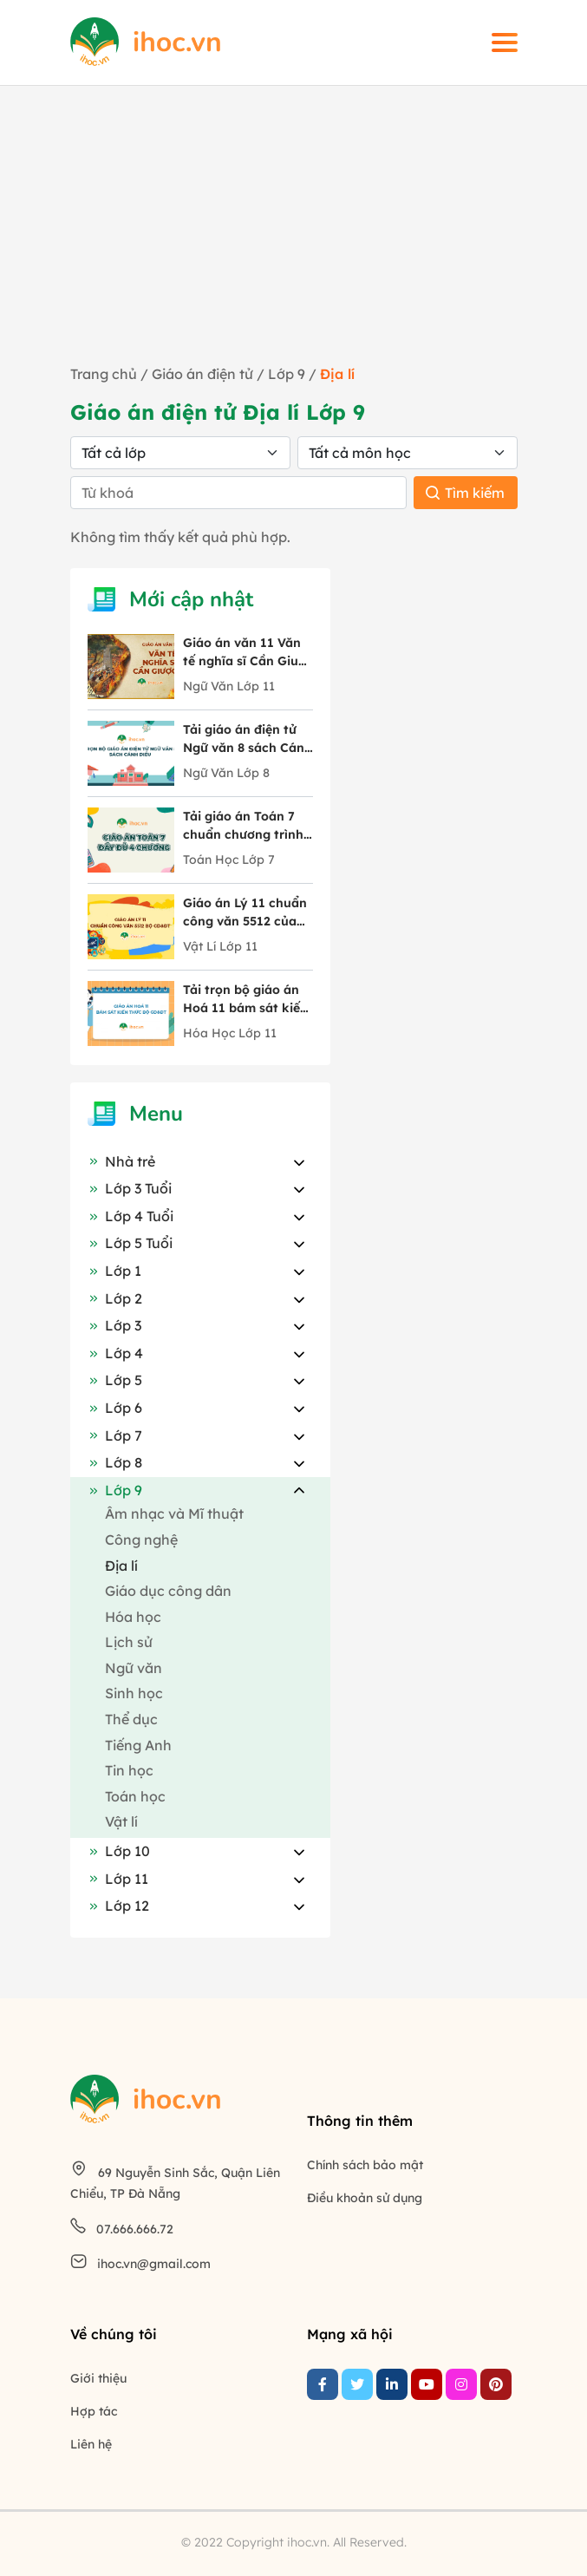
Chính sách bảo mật (365, 2165)
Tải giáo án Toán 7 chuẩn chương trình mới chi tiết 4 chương (247, 826)
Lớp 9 (288, 373)
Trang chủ (103, 373)
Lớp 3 (114, 1325)
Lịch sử (129, 1642)
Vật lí (121, 1821)
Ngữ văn (133, 1668)
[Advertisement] (293, 233)
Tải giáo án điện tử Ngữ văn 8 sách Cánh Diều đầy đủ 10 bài (247, 739)
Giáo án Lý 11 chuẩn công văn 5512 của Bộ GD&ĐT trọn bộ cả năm (245, 913)
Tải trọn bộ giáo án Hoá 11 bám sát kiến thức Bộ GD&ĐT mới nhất (245, 999)
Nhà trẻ (121, 1161)
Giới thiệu (98, 2378)
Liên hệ (91, 2444)
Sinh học (134, 1693)
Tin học (129, 1770)
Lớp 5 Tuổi (130, 1243)
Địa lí (121, 1565)
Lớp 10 (119, 1851)
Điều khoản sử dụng (364, 2198)
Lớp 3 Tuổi (130, 1188)
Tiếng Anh (138, 1745)
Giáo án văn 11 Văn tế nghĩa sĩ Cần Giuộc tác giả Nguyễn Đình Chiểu (248, 652)
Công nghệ (141, 1539)
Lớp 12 (118, 1905)
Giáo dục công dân (168, 1590)
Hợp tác (93, 2411)
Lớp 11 (118, 1878)
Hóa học (133, 1616)
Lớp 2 (115, 1298)
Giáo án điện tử (202, 373)
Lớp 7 (115, 1435)
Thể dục (131, 1719)
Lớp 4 (115, 1353)
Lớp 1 (114, 1270)
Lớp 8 (115, 1462)
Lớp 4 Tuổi (130, 1216)
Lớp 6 (115, 1407)
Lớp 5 (115, 1380)
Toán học (135, 1796)
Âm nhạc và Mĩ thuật (174, 1513)
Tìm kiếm (465, 492)
